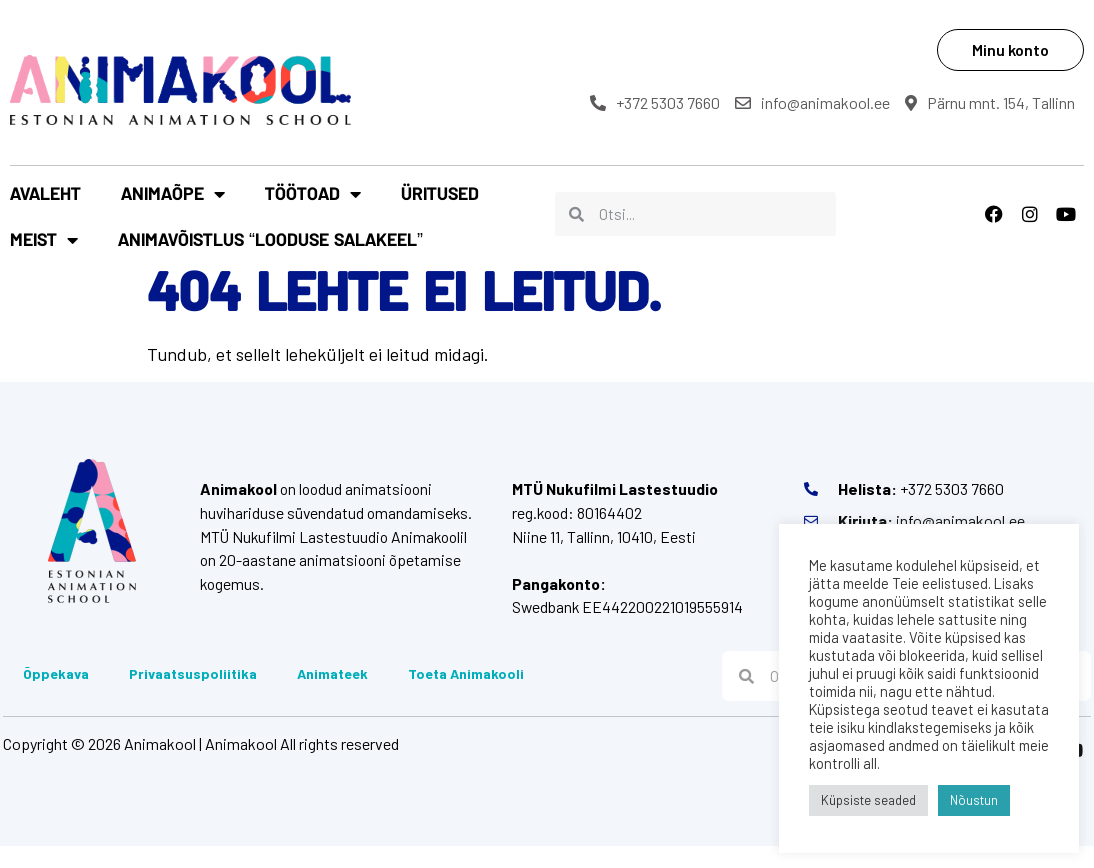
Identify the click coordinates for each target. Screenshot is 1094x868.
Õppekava (53, 693)
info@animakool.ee (823, 102)
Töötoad (313, 208)
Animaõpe (173, 208)
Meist (553, 208)
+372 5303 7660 (666, 102)
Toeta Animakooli (463, 693)
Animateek (329, 693)
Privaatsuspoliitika (190, 693)
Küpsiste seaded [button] (868, 800)
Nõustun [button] (974, 800)
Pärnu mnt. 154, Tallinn (686, 126)
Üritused (440, 207)
